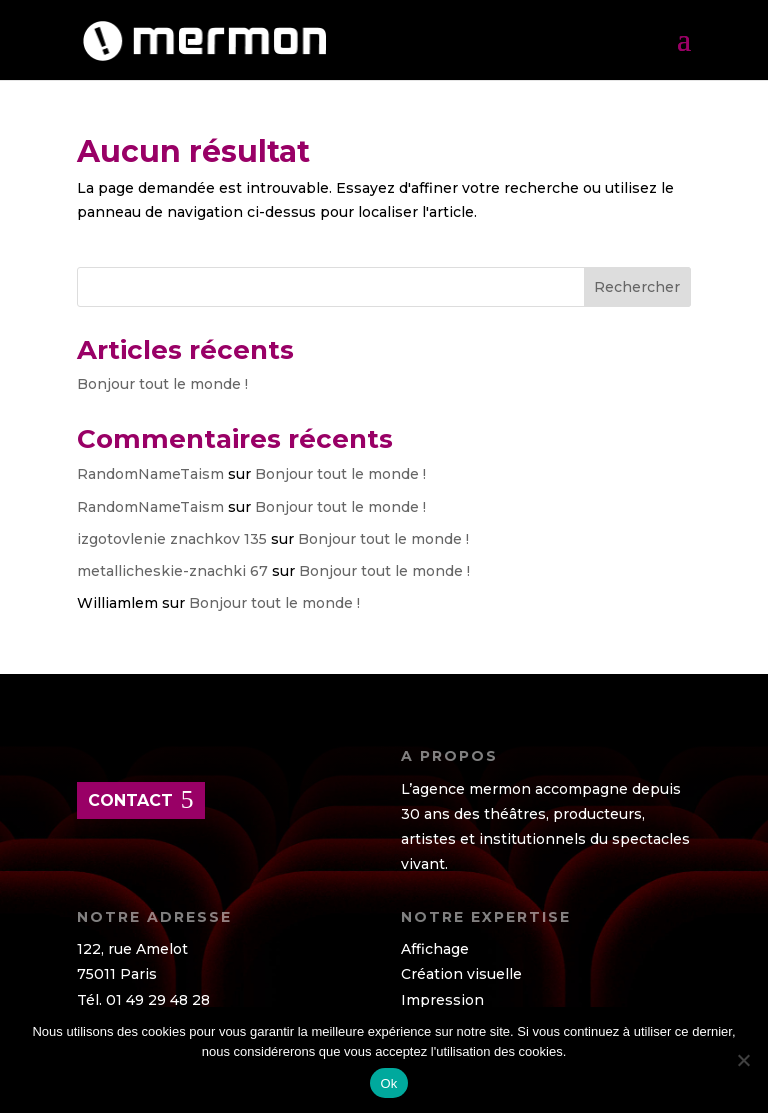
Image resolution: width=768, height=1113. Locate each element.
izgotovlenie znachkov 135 (172, 539)
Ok (388, 1083)
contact (130, 800)
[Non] (743, 1060)
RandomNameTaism (150, 474)
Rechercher (637, 287)
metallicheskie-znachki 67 (172, 571)
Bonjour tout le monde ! (162, 384)
